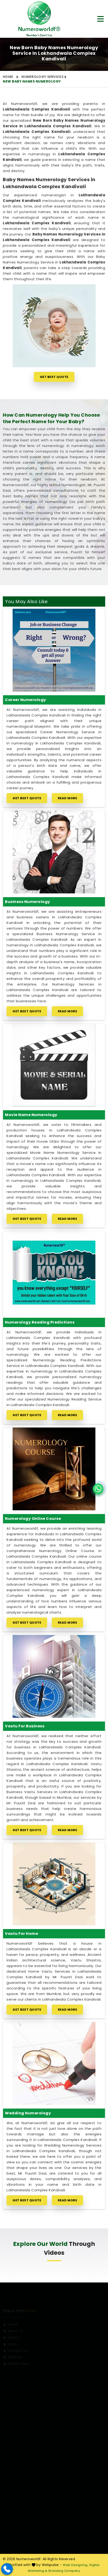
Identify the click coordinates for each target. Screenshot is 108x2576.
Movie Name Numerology (31, 1114)
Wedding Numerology (28, 2113)
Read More (67, 798)
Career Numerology (25, 699)
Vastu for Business (24, 1726)
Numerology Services (42, 76)
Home (8, 76)
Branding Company (64, 2571)
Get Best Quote (54, 377)
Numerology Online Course (33, 1518)
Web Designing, (75, 2565)
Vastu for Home (21, 1933)
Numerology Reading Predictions (39, 1322)
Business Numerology (27, 901)
